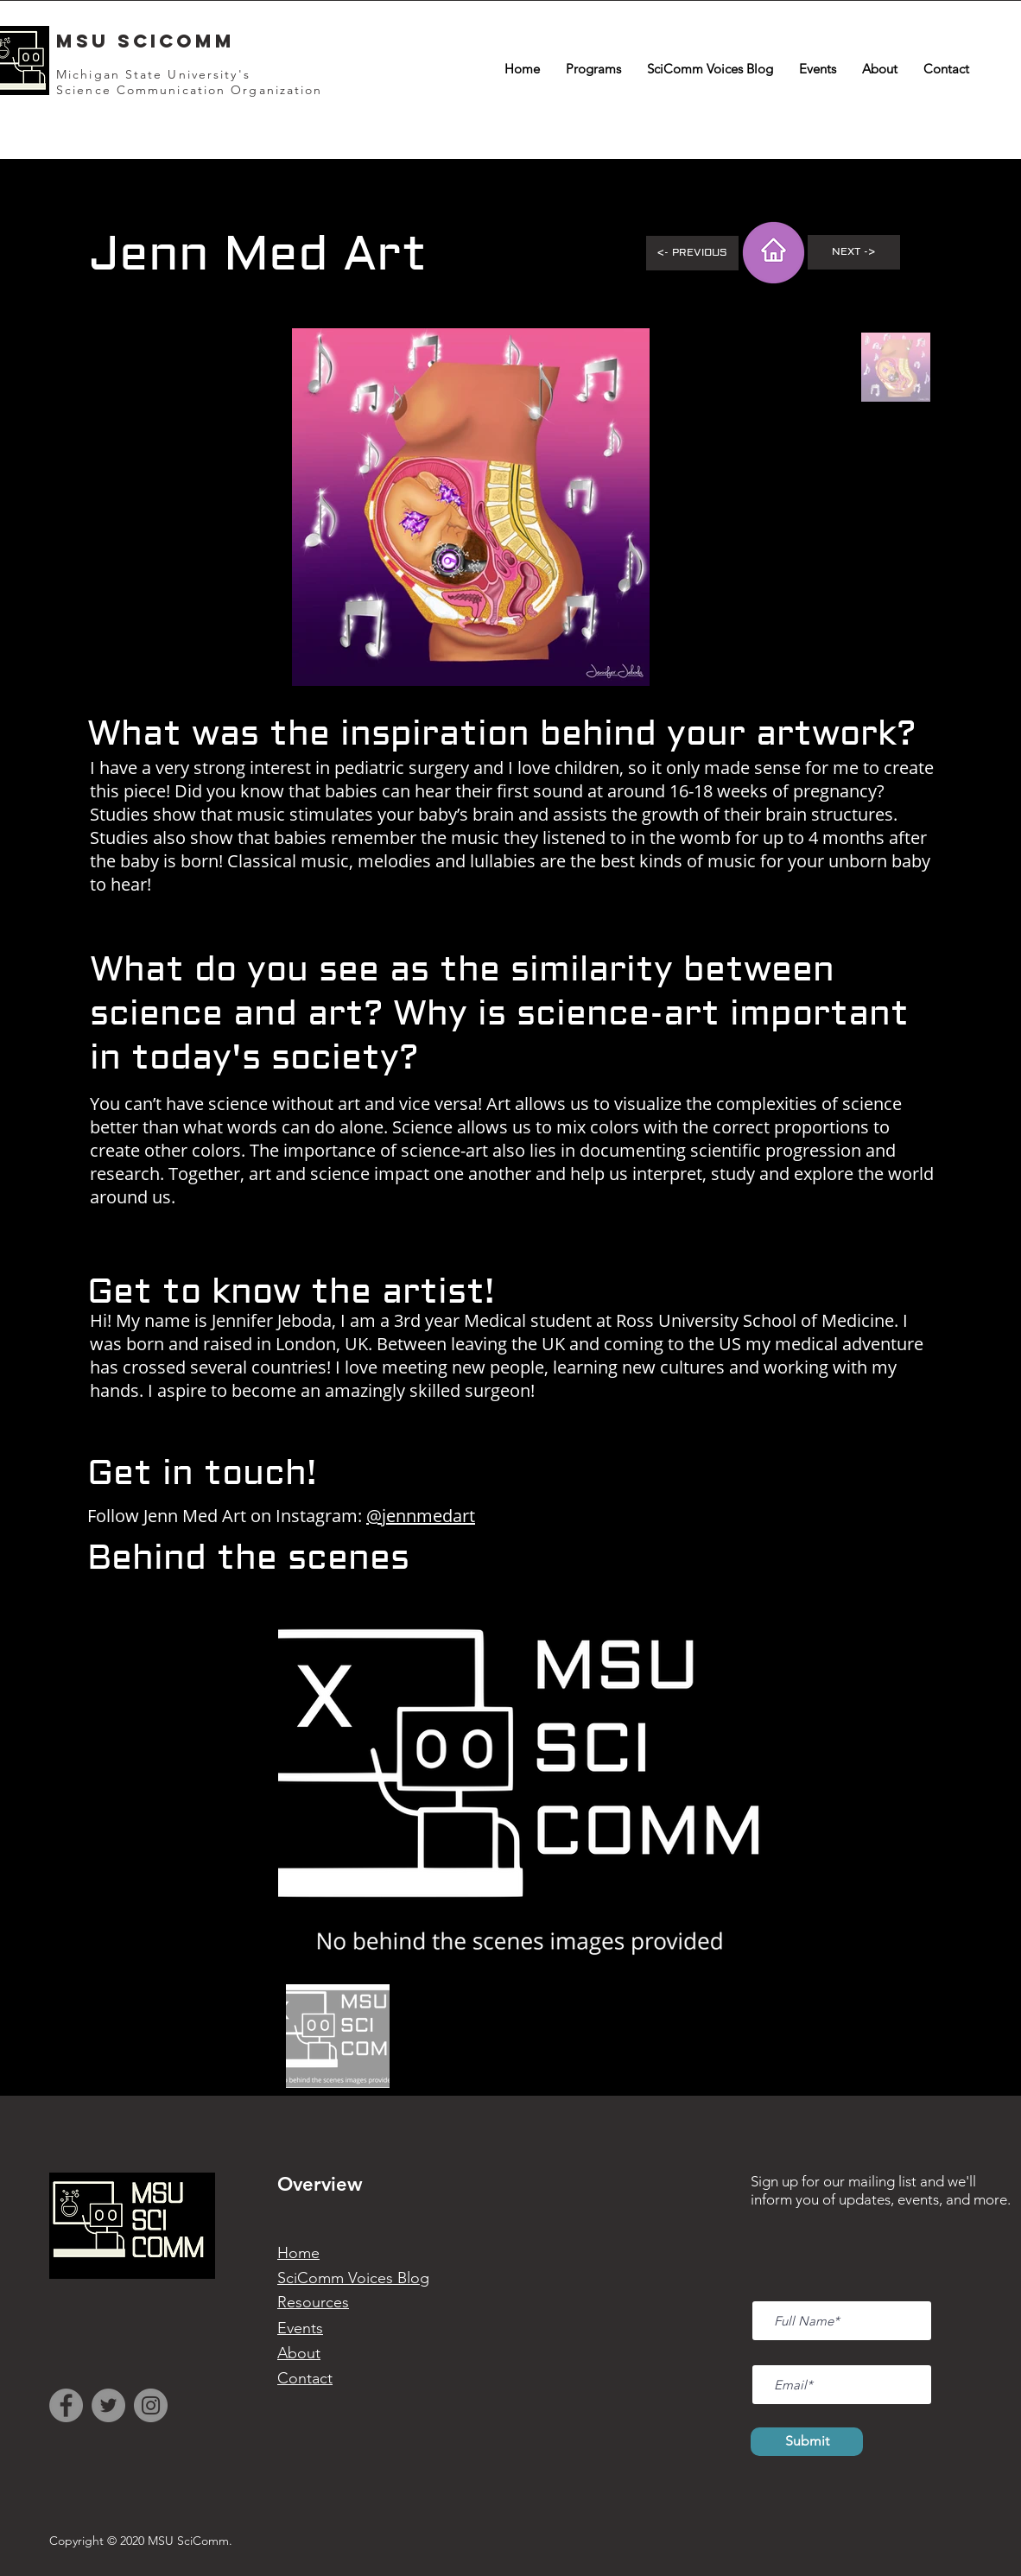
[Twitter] (108, 2405)
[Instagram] (151, 2405)
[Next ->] (854, 252)
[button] (593, 69)
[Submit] (807, 2441)
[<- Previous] (692, 253)
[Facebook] (66, 2405)
